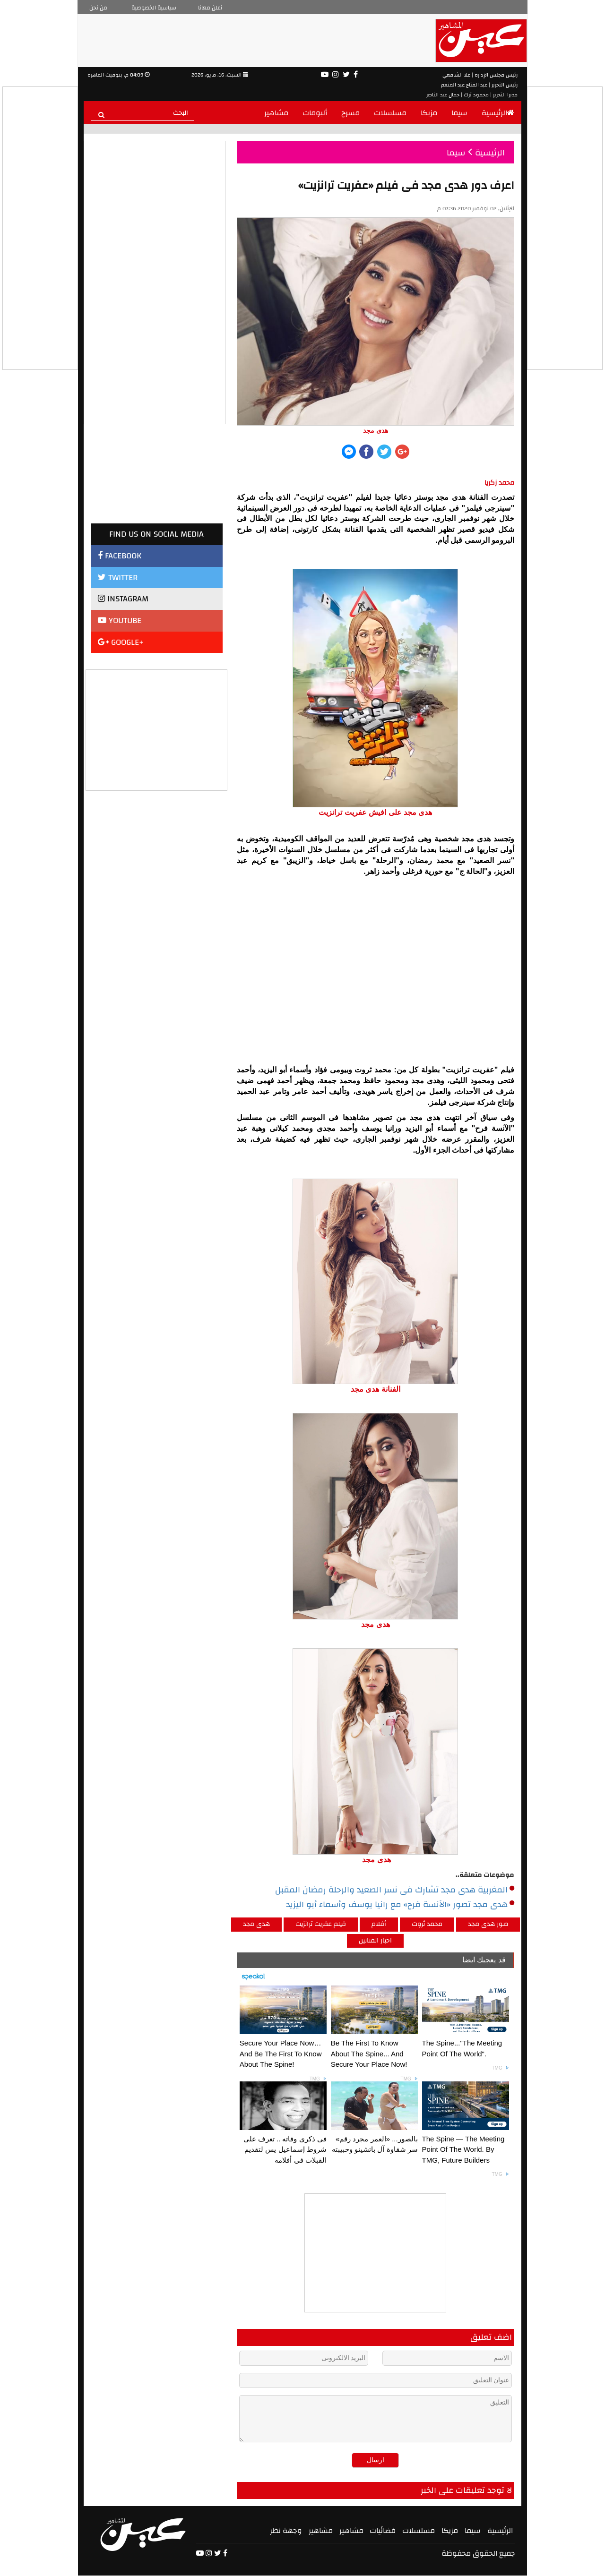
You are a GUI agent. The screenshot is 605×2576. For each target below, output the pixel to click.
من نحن (98, 7)
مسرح (350, 113)
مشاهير (276, 113)
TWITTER (118, 577)
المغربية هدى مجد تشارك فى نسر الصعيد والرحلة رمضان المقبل (394, 1890)
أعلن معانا (210, 7)
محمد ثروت (427, 1924)
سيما (459, 113)
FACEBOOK (119, 556)
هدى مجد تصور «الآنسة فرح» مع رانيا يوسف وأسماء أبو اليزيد (400, 1904)
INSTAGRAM (123, 599)
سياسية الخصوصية (153, 7)
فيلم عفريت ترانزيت (320, 1924)
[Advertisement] (157, 729)
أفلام (379, 1924)
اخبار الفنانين (375, 1940)
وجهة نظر (286, 2531)
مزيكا (429, 113)
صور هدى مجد (488, 1924)
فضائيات (383, 2531)
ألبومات (314, 113)
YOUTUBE (119, 620)
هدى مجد (256, 1924)
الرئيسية (498, 113)
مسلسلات (390, 113)
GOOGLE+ (121, 642)
